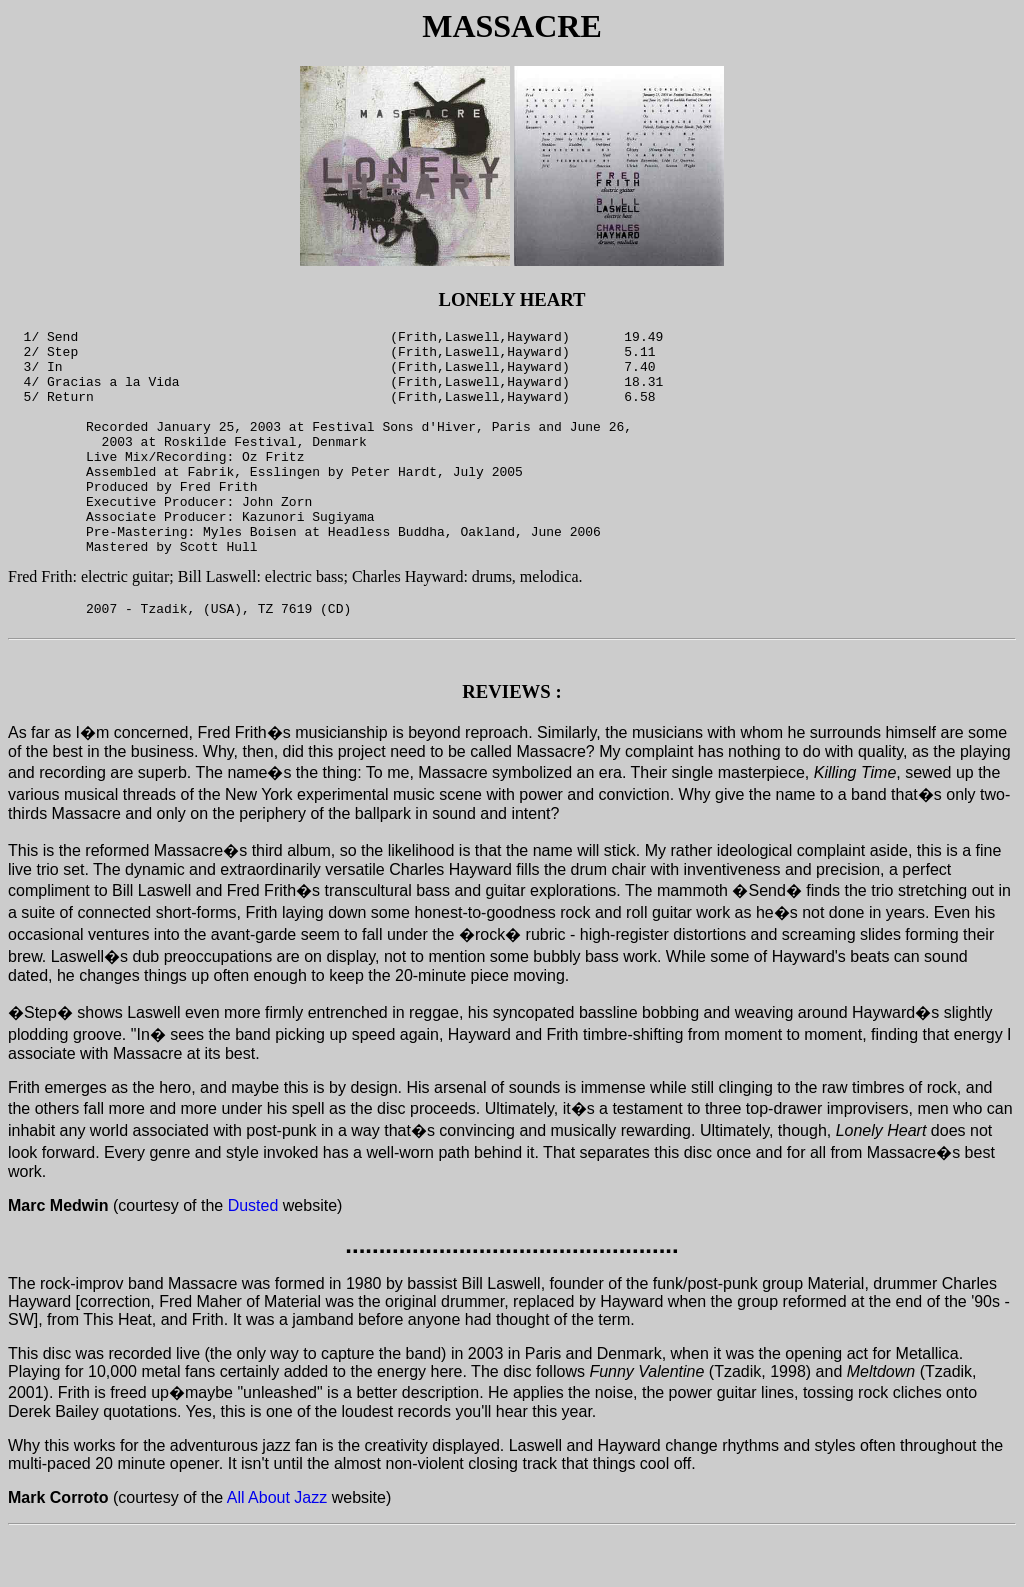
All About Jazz (277, 1551)
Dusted (253, 1259)
